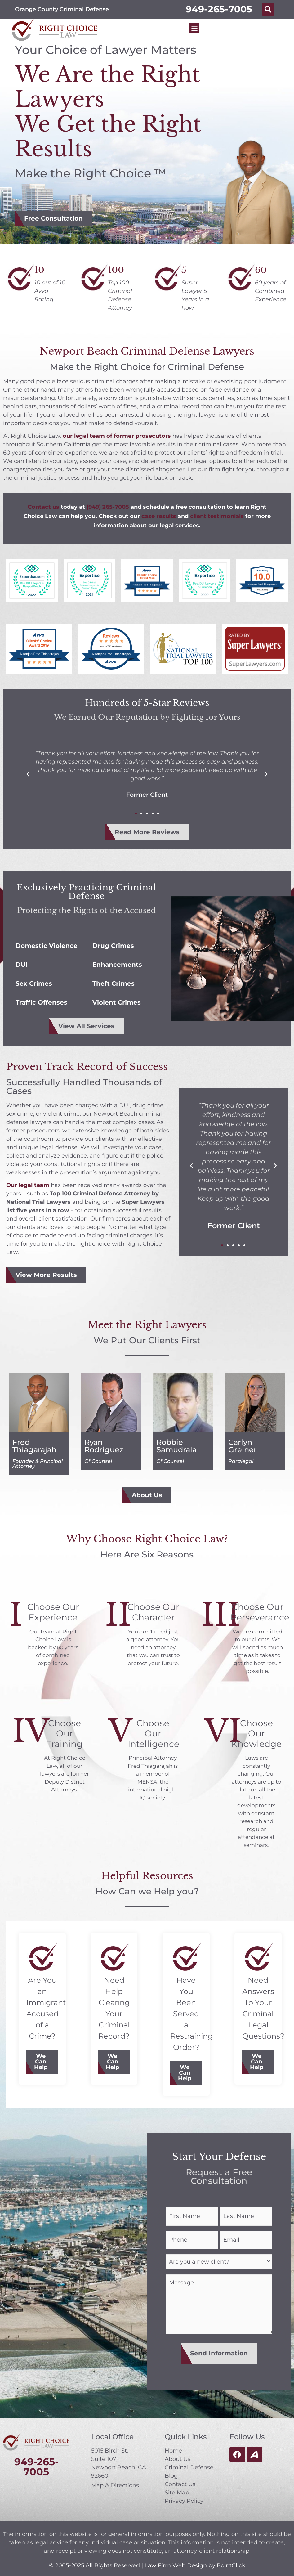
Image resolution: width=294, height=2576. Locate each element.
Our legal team (27, 1185)
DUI (22, 964)
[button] (268, 9)
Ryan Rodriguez (103, 1446)
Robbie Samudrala (176, 1446)
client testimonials (217, 516)
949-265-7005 (219, 9)
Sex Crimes (34, 983)
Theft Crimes (113, 983)
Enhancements (117, 964)
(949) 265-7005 (108, 507)
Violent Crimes (116, 1002)
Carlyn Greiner (242, 1446)
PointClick (231, 2559)
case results (158, 516)
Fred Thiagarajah (34, 1446)
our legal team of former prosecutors (117, 435)
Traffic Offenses (41, 1002)
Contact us (43, 507)
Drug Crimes (113, 945)
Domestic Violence (47, 945)
